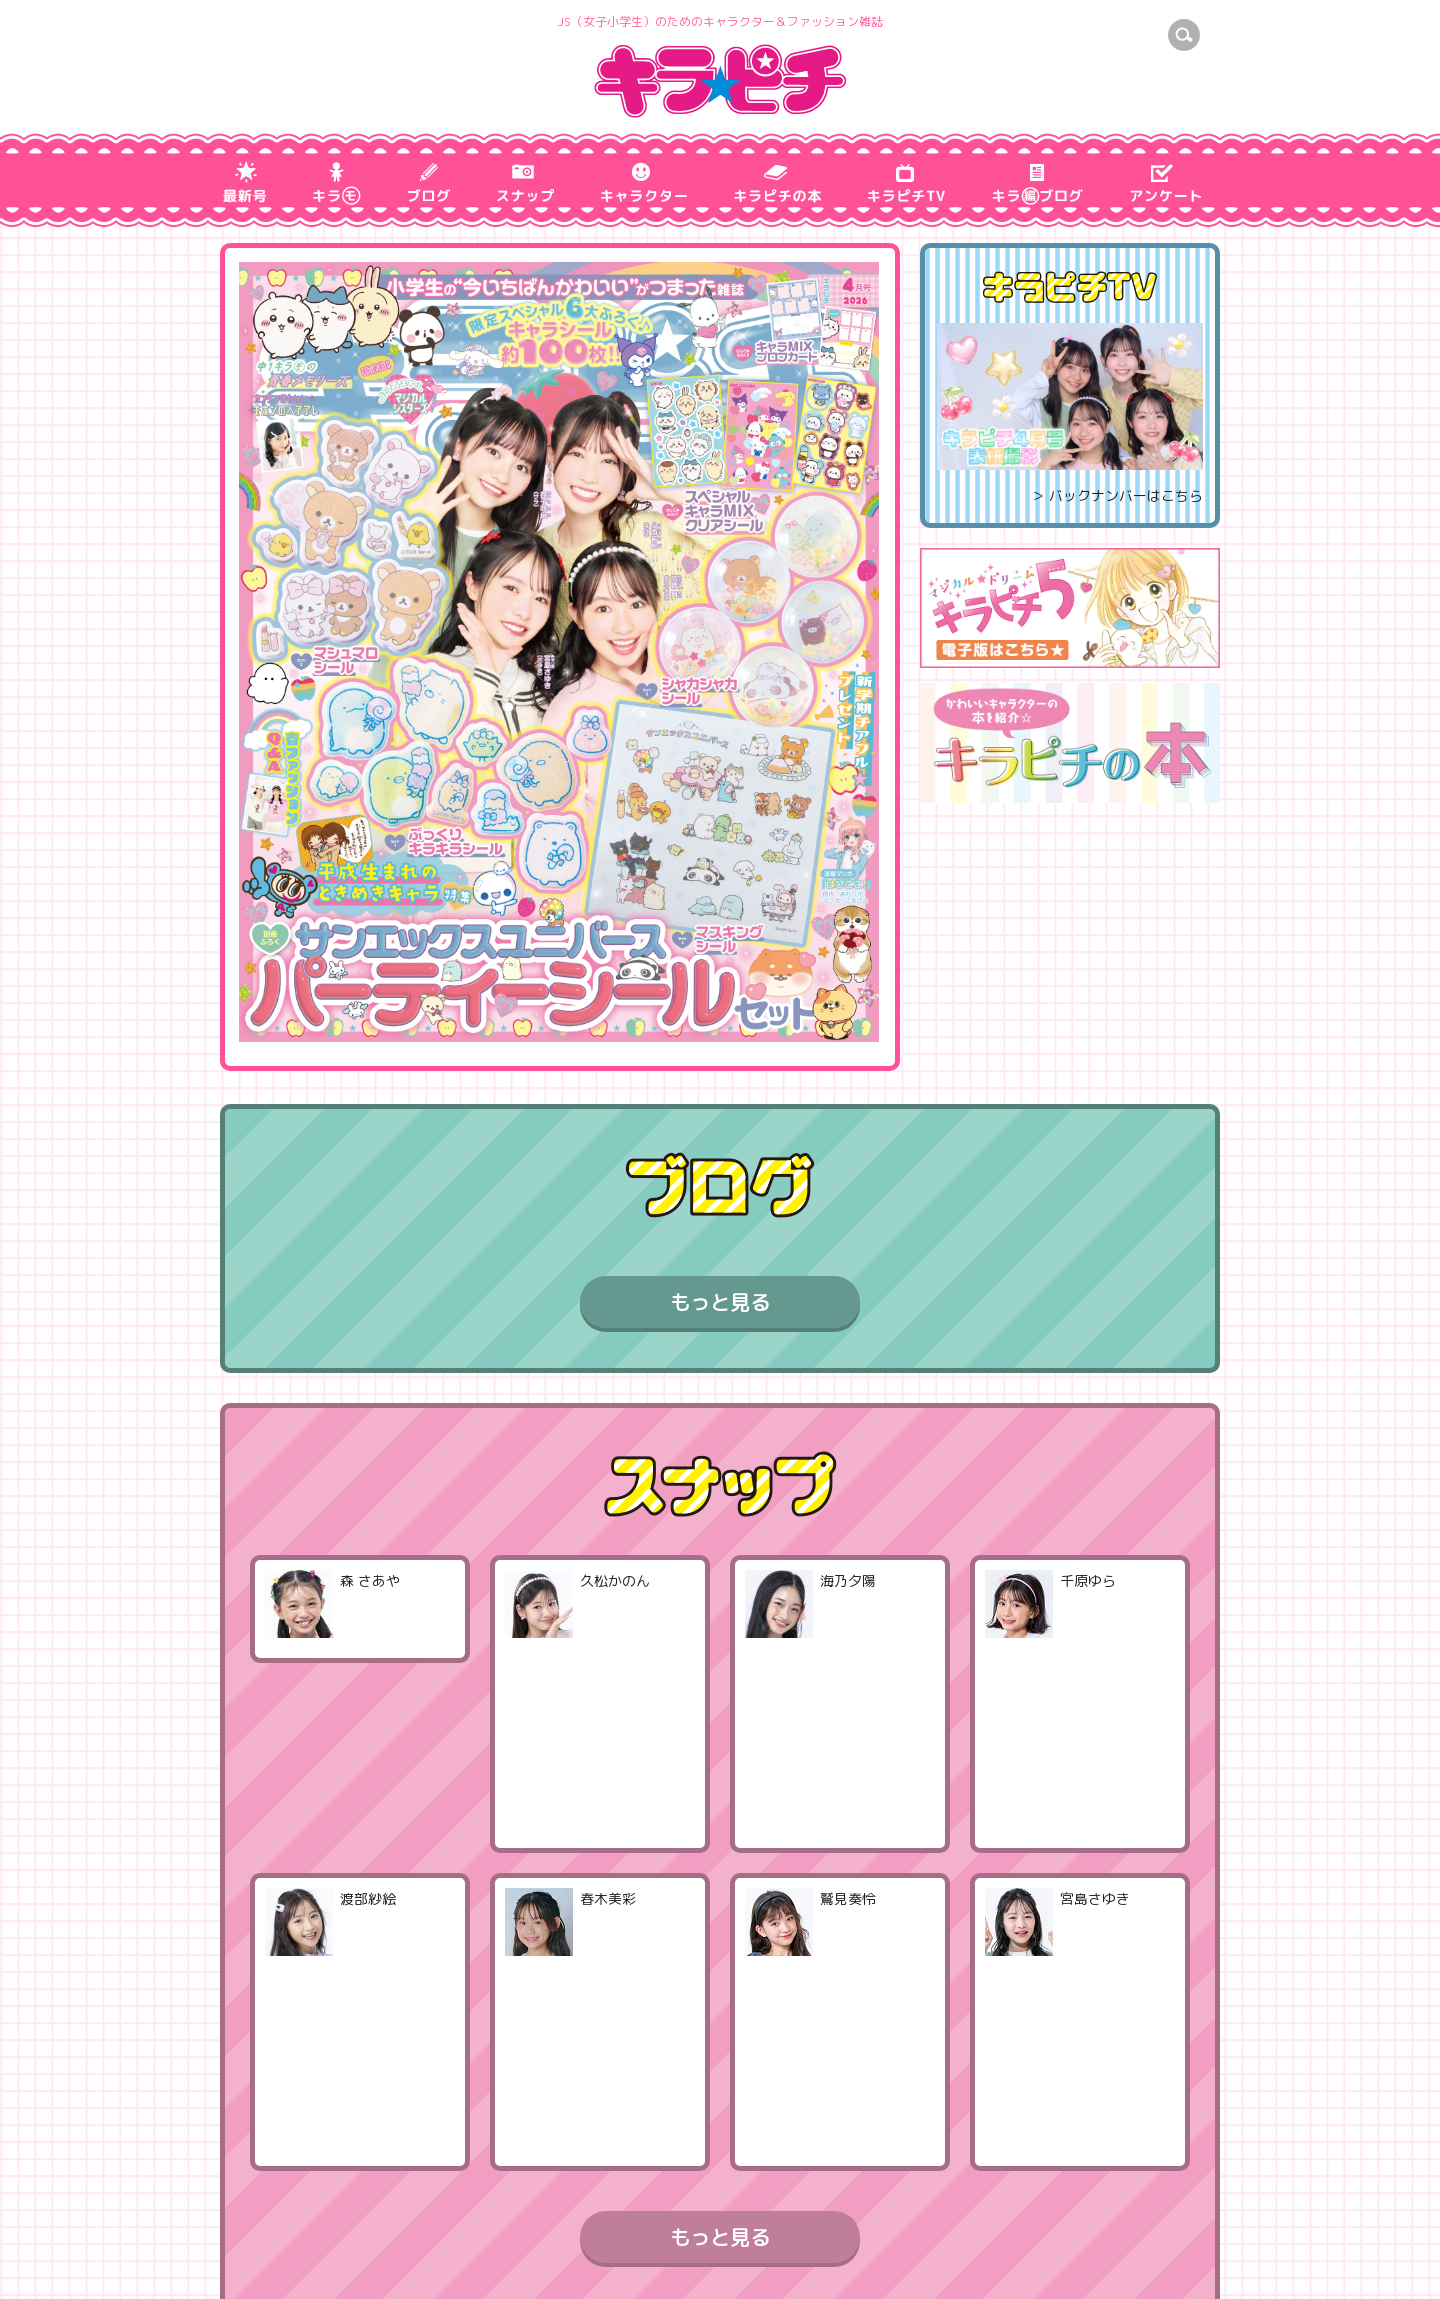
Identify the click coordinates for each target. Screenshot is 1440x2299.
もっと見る (720, 1302)
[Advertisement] (1070, 943)
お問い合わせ (468, 2260)
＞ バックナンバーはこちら (1117, 495)
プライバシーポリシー (314, 2260)
